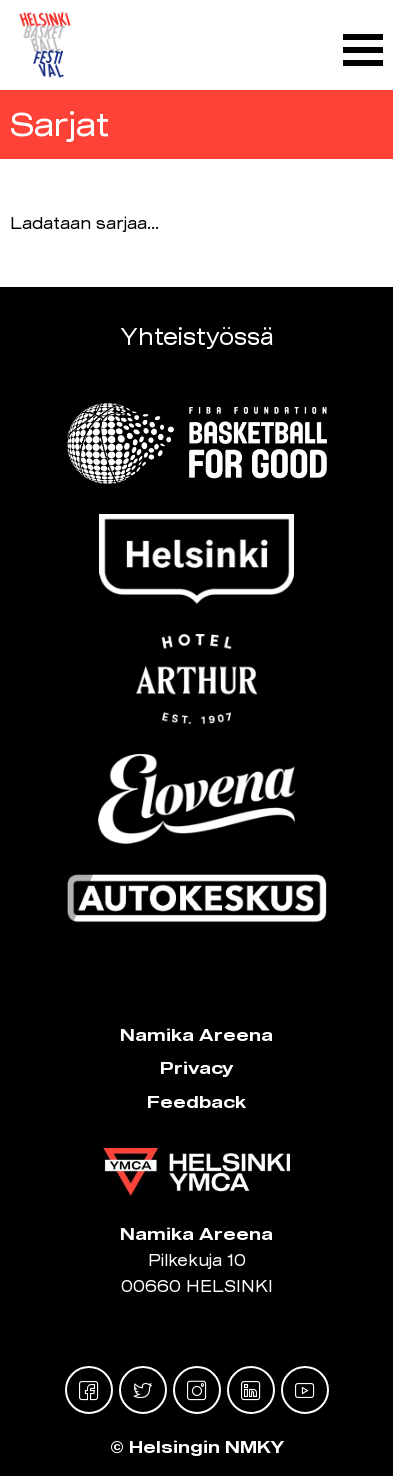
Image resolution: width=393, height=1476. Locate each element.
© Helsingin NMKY (197, 1446)
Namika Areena (196, 1034)
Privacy (197, 1067)
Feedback (196, 1101)
